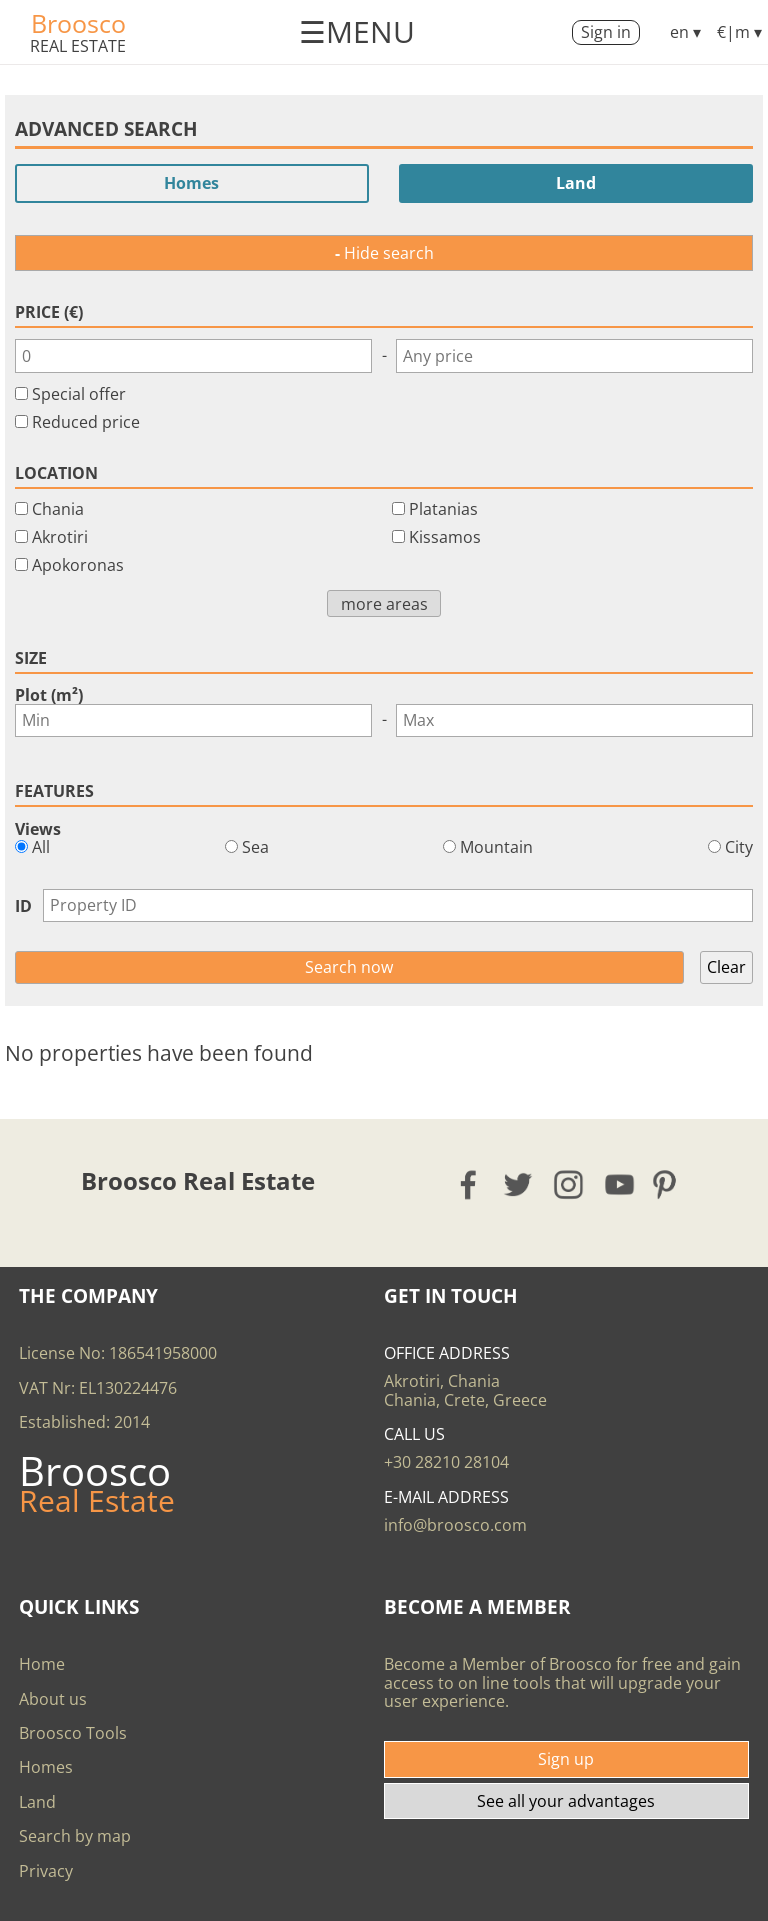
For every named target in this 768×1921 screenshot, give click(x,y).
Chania (58, 509)
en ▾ (685, 32)
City (730, 847)
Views (38, 829)
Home (42, 1664)
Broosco (78, 23)
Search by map (75, 1836)
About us (53, 1699)
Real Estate (78, 46)
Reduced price (86, 422)
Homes (191, 183)
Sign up (566, 1759)
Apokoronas (78, 565)
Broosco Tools (73, 1733)
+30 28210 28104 (446, 1462)
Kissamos (445, 537)
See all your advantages (566, 1801)
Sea (247, 847)
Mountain (488, 847)
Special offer (79, 394)
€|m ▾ (739, 32)
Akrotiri (60, 537)
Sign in (606, 32)
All (32, 847)
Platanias (443, 509)
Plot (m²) (49, 695)
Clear (726, 967)
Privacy (46, 1871)
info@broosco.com (455, 1525)
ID (23, 906)
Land (576, 183)
